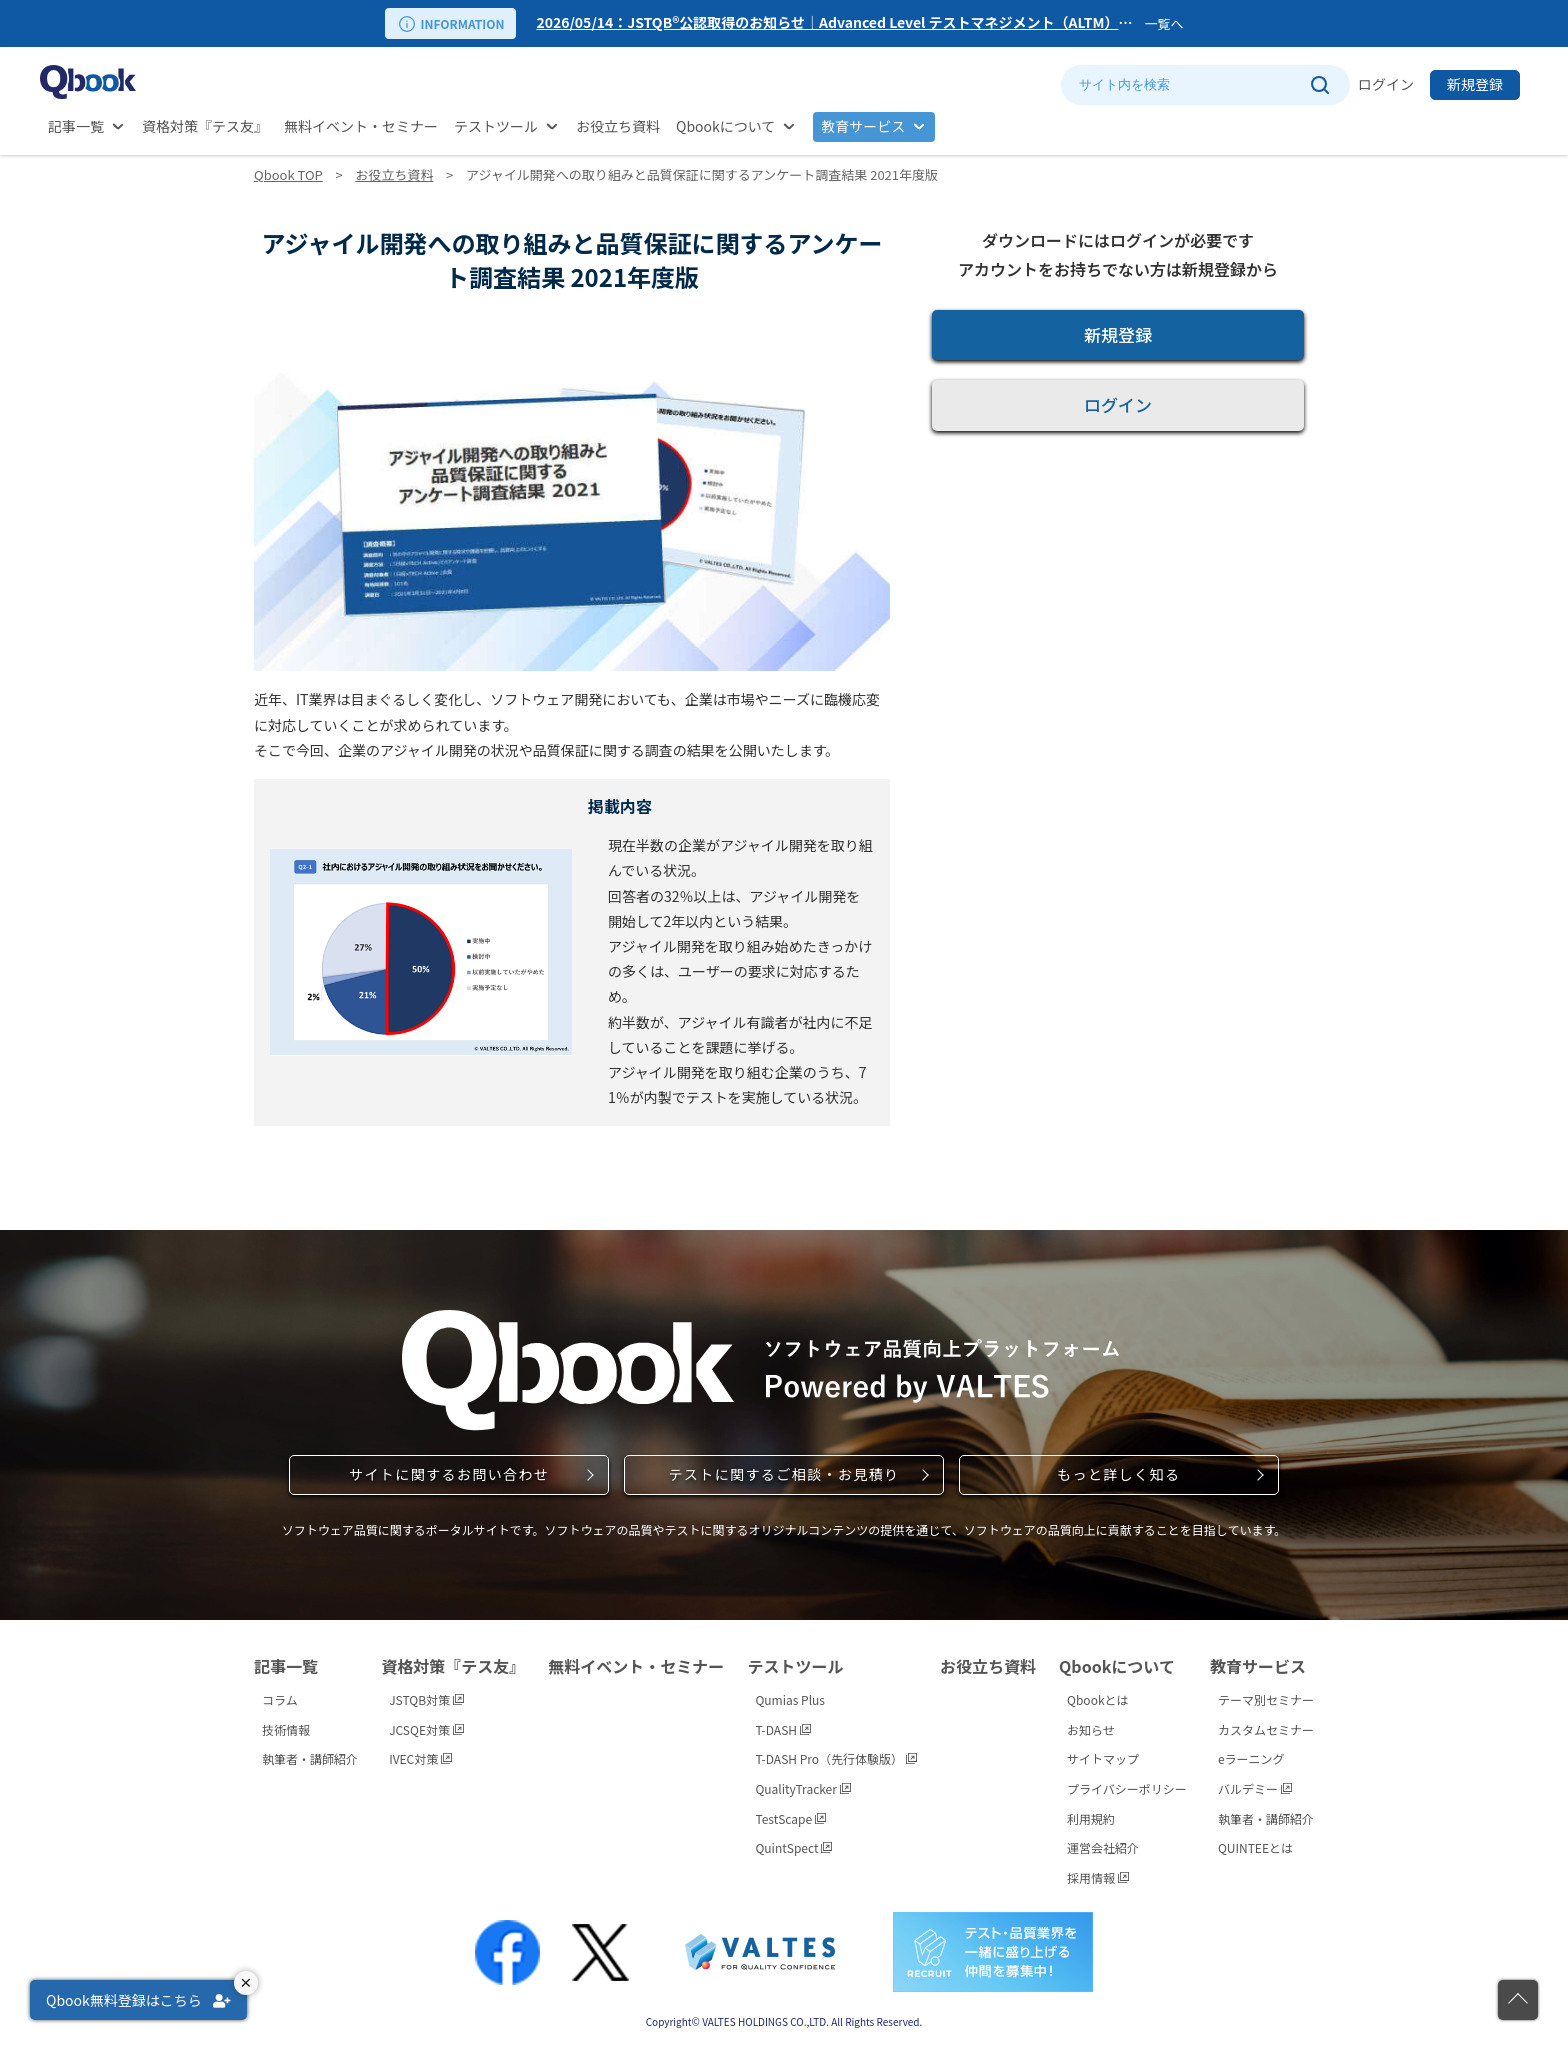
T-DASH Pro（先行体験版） (835, 1758)
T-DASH (782, 1729)
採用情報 (1098, 1877)
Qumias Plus (790, 1699)
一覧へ (1163, 23)
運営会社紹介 (1103, 1847)
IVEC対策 (420, 1758)
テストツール (496, 126)
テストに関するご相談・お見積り (783, 1474)
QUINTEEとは (1255, 1847)
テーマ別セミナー (1266, 1699)
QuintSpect (793, 1847)
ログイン (1386, 84)
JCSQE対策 (426, 1729)
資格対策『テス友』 (205, 126)
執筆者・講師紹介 (310, 1758)
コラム (280, 1699)
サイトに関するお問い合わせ (449, 1474)
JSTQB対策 (426, 1699)
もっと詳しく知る (1118, 1474)
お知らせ (1091, 1729)
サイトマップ (1103, 1758)
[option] (836, 23)
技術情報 (286, 1729)
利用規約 (1091, 1818)
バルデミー (1255, 1788)
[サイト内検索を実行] (1319, 85)
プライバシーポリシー (1127, 1788)
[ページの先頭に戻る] (1518, 2000)
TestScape (790, 1818)
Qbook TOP (288, 174)
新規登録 (1475, 84)
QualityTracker (802, 1788)
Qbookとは (1098, 1699)
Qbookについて (725, 126)
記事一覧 (76, 126)
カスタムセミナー (1266, 1729)
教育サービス (863, 126)
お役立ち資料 (618, 126)
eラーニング (1251, 1758)
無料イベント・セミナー (361, 126)
